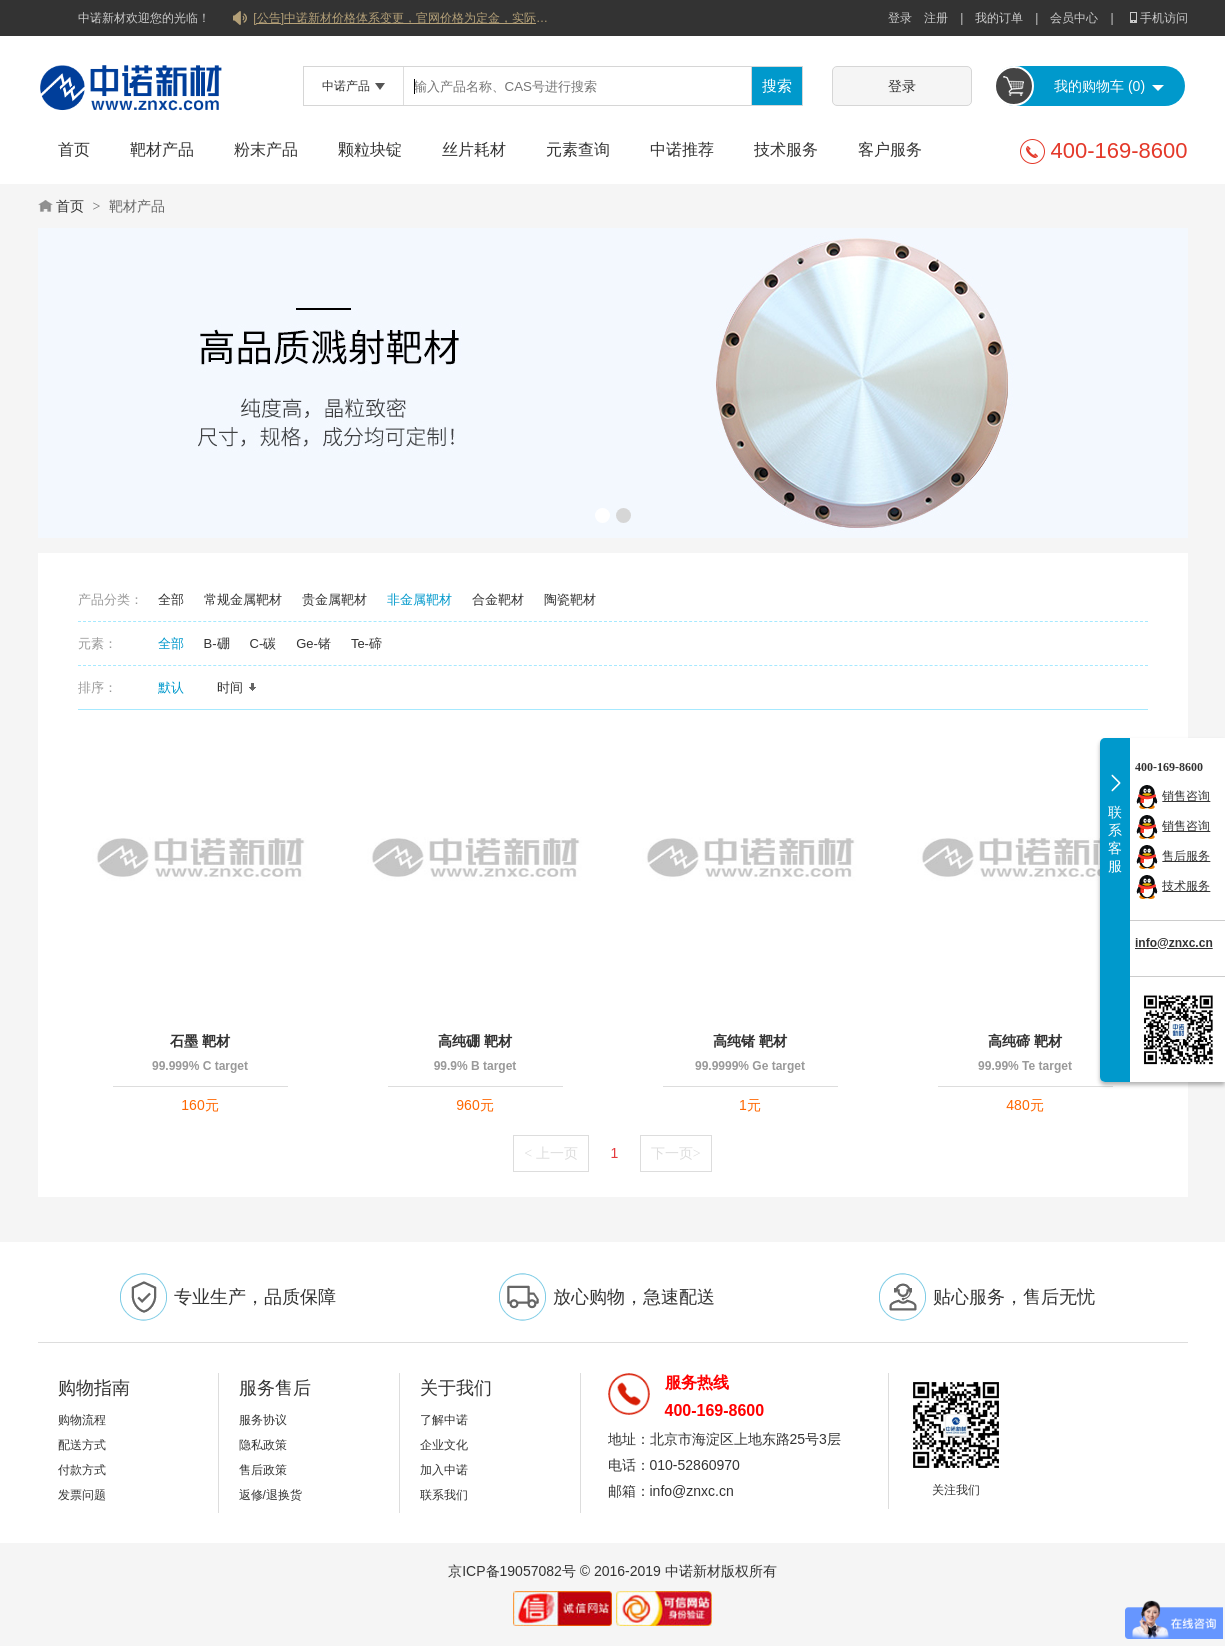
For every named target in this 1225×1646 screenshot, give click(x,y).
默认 (178, 687)
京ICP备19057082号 (512, 1571)
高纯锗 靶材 (750, 1041)
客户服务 (890, 149)
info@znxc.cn (1174, 943)
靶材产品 (162, 149)
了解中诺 (444, 1420)
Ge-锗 (313, 643)
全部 (171, 599)
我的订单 (999, 18)
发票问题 (82, 1495)
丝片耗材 (474, 149)
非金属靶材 (419, 599)
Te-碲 (366, 643)
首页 (74, 149)
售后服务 (1186, 856)
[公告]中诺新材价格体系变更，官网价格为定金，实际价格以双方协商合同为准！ (403, 18)
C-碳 (263, 643)
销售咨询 (1186, 796)
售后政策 (263, 1470)
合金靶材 (498, 599)
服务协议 (263, 1420)
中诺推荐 (682, 149)
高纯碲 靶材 (1025, 1041)
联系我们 (444, 1495)
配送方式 (82, 1445)
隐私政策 (263, 1445)
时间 (237, 687)
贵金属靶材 (334, 599)
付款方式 (82, 1470)
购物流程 (82, 1420)
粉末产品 (266, 149)
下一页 (676, 1153)
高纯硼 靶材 (475, 1041)
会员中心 (1074, 18)
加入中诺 (444, 1470)
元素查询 (578, 149)
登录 (900, 18)
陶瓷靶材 (570, 599)
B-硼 (217, 643)
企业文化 (444, 1445)
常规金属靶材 (243, 599)
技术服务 (786, 149)
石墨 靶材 (200, 1041)
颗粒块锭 (370, 149)
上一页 (551, 1153)
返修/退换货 (270, 1495)
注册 (936, 18)
